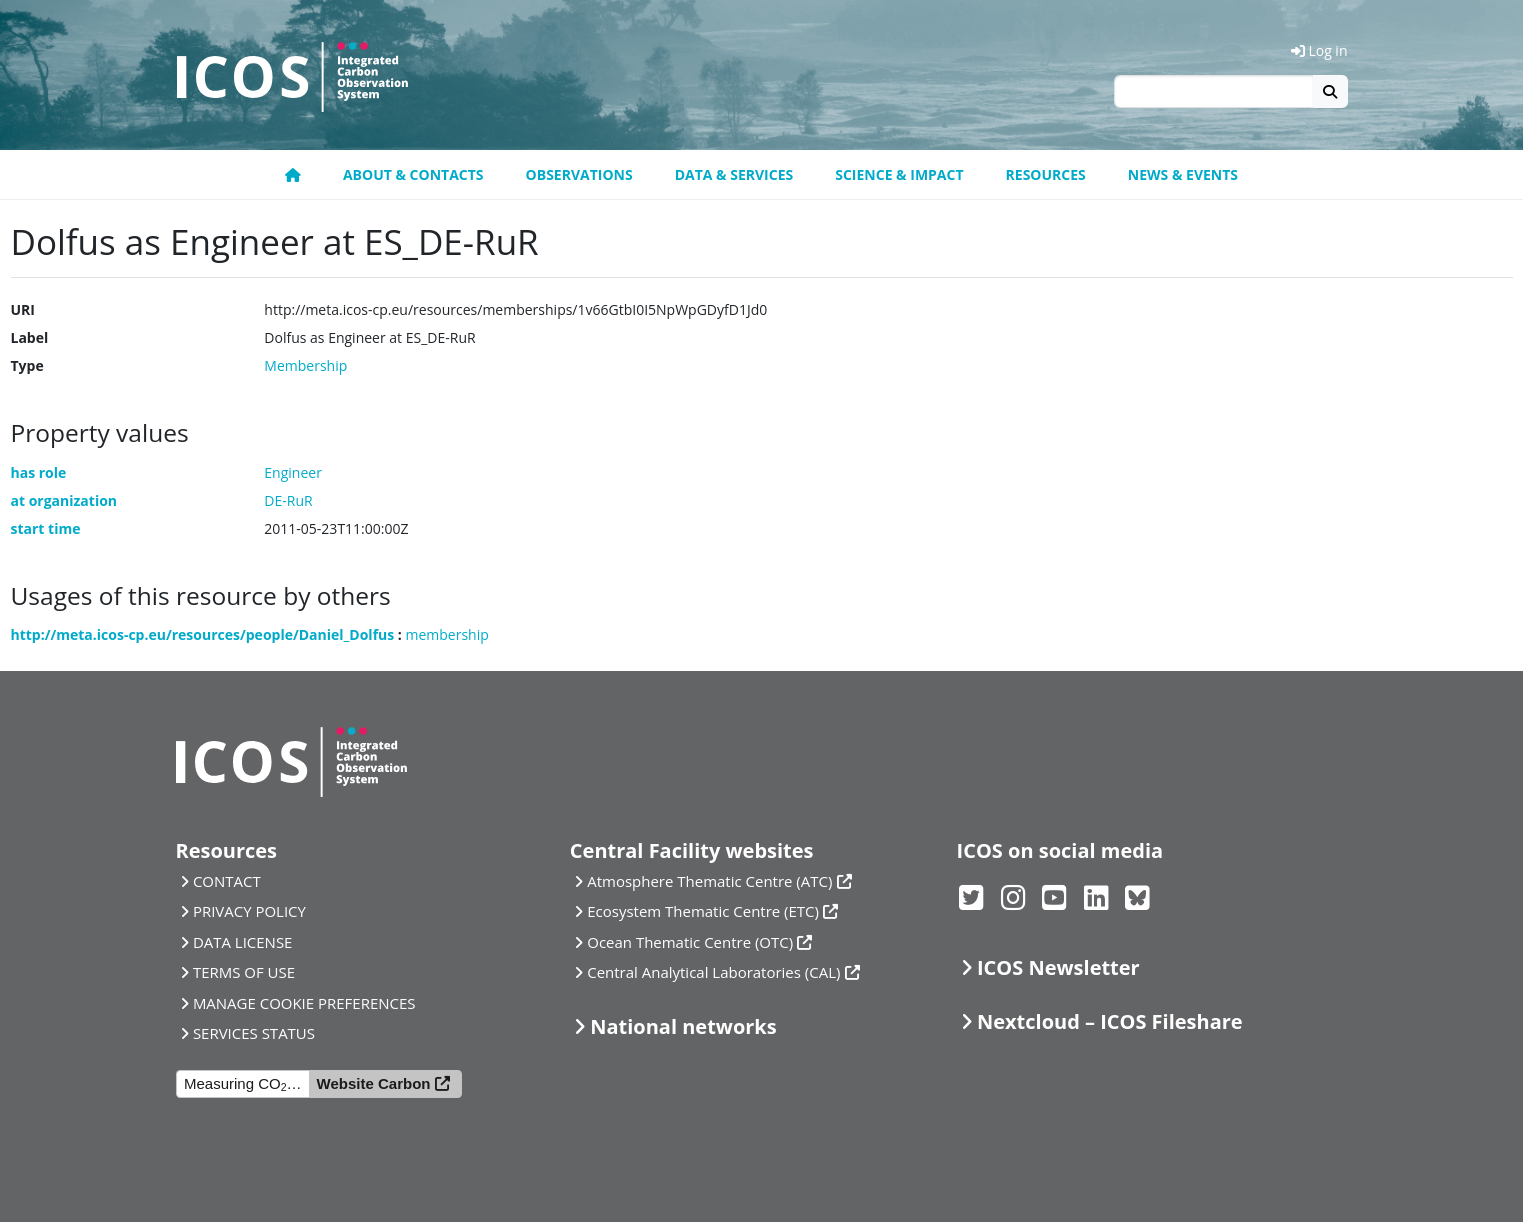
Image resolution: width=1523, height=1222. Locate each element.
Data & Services (734, 174)
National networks (683, 1026)
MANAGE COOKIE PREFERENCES (304, 1003)
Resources (1046, 174)
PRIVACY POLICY (249, 911)
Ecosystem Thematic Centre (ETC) (703, 911)
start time (46, 528)
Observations (579, 174)
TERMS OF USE (244, 972)
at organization (64, 500)
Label (30, 337)
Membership (305, 365)
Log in (1319, 50)
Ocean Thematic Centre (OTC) (690, 942)
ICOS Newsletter (1058, 967)
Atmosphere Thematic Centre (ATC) (709, 881)
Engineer (293, 472)
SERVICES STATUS (254, 1033)
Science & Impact (899, 174)
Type (27, 365)
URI (23, 309)
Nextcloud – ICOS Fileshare (1110, 1021)
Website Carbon (374, 1083)
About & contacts (413, 174)
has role (39, 472)
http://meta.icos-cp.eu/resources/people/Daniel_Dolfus (203, 634)
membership (447, 634)
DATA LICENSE (243, 942)
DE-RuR (288, 500)
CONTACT (227, 881)
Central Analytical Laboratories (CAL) (713, 972)
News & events (1183, 174)
